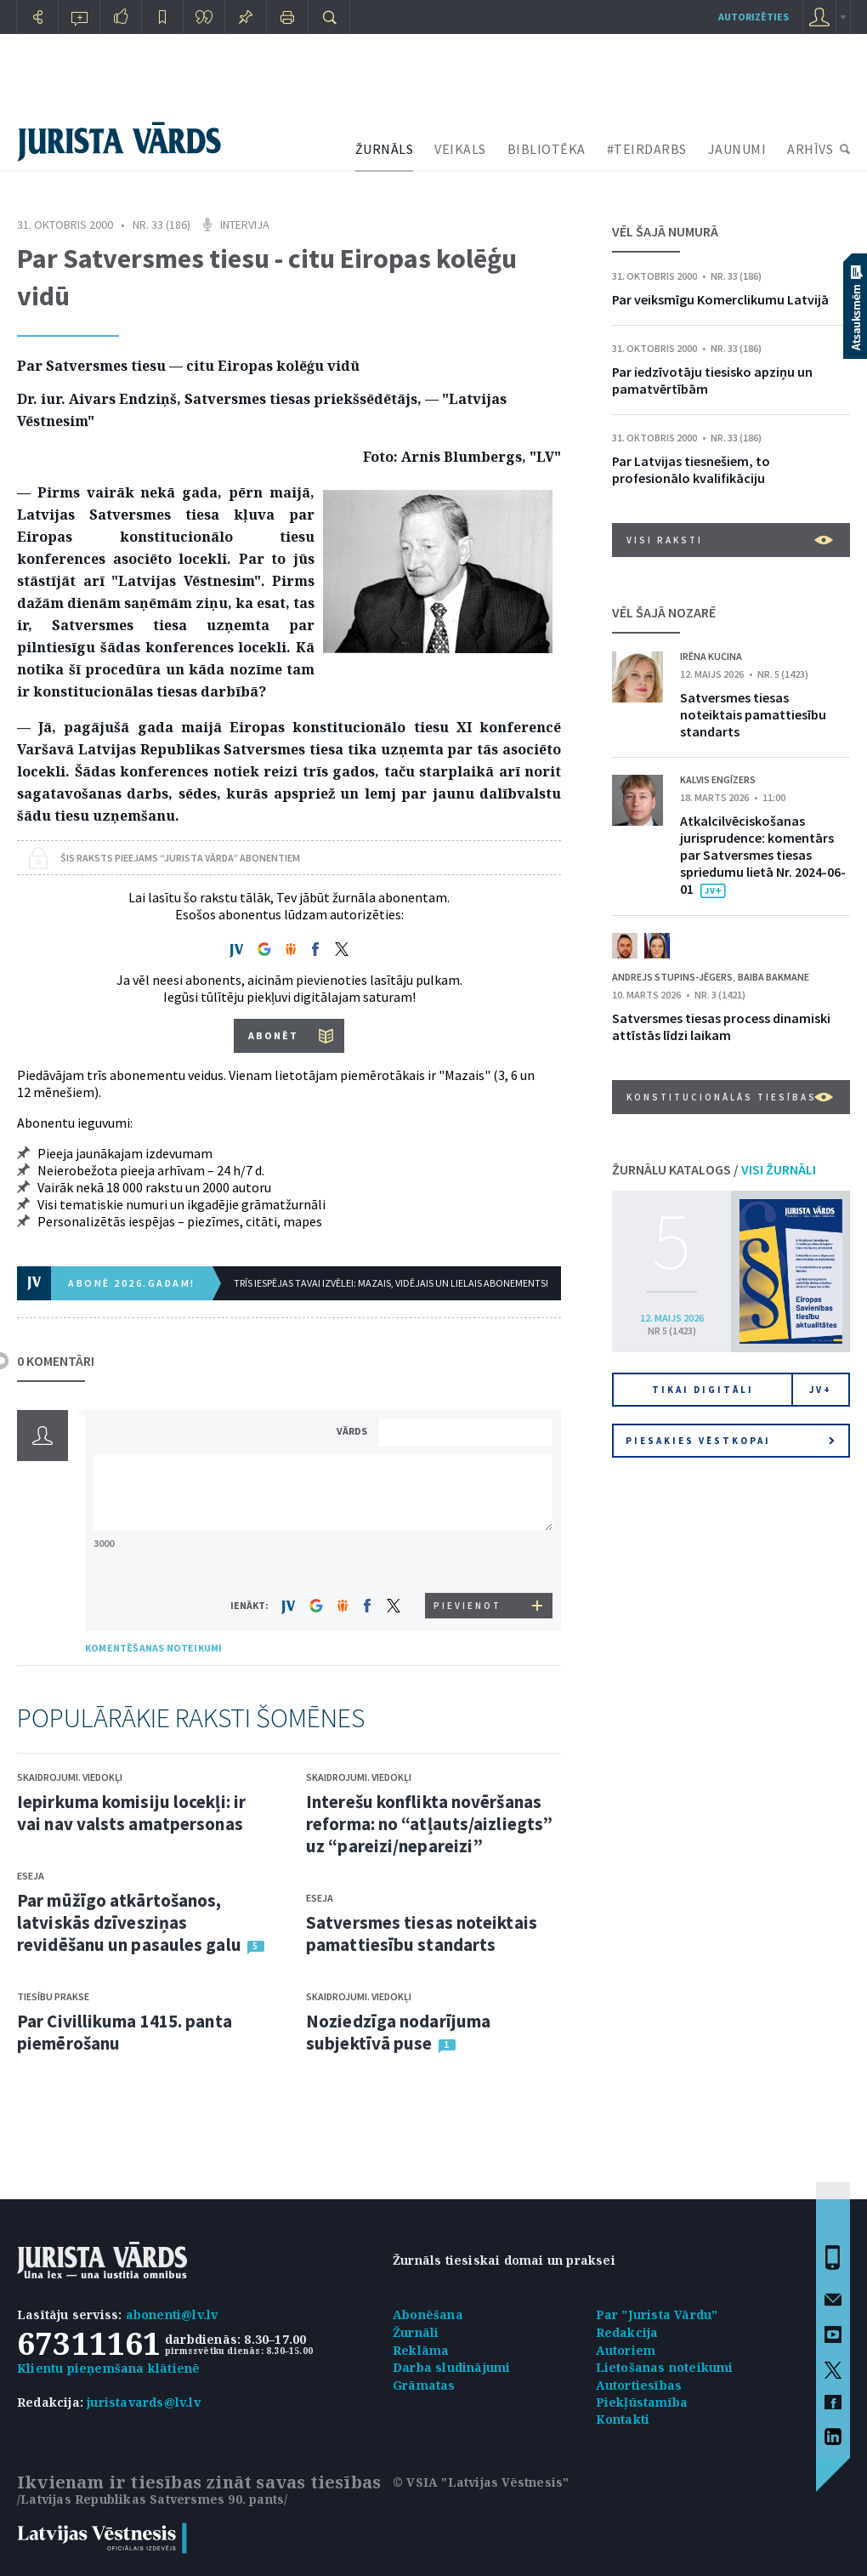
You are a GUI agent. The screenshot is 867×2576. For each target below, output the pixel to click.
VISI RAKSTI (729, 540)
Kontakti (623, 2419)
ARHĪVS (810, 148)
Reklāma (421, 2350)
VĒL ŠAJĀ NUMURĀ (665, 231)
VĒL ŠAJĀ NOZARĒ (664, 612)
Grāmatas (424, 2385)
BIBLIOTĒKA (546, 148)
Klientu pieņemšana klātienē (108, 2368)
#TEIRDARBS (647, 148)
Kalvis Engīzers (718, 779)
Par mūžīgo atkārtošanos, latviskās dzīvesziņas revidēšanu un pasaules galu (129, 1922)
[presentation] (468, 1561)
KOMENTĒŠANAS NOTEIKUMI (153, 1647)
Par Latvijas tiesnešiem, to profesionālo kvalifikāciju (691, 469)
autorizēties (753, 16)
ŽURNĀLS (384, 148)
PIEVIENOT (468, 1606)
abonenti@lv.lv (172, 2314)
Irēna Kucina (711, 656)
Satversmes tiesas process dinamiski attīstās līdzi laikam (721, 1026)
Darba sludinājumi (451, 2367)
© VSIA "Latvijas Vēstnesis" (481, 2482)
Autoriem (626, 2350)
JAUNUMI (737, 148)
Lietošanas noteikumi (665, 2367)
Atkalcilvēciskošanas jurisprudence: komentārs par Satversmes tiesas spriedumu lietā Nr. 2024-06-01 (763, 854)
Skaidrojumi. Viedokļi (69, 1777)
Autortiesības (639, 2385)
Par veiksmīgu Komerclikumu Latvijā (720, 299)
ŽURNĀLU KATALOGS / (714, 1169)
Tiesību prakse (53, 1996)
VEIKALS (460, 148)
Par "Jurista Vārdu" (657, 2314)
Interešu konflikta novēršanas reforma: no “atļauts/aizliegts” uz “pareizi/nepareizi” (429, 1823)
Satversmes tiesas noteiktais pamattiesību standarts (421, 1933)
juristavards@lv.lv (144, 2402)
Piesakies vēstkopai (730, 1441)
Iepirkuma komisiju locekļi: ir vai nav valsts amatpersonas (131, 1812)
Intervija (244, 224)
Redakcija (627, 2332)
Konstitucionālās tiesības (729, 1097)
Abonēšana (428, 2314)
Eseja (30, 1875)
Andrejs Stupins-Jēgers (672, 976)
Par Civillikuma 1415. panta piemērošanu (124, 2032)
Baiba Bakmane (773, 976)
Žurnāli (416, 2332)
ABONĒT (273, 1035)
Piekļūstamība (642, 2402)
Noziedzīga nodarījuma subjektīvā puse (398, 2032)
